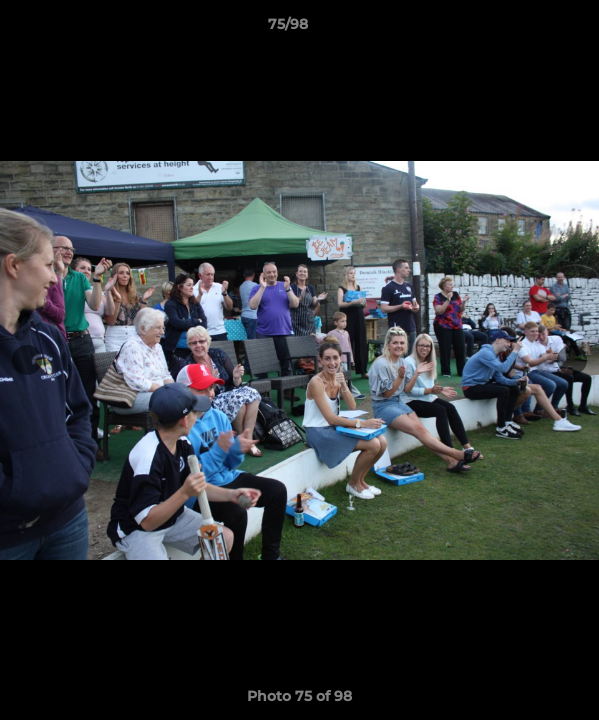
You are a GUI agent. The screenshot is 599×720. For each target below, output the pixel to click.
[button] (527, 29)
